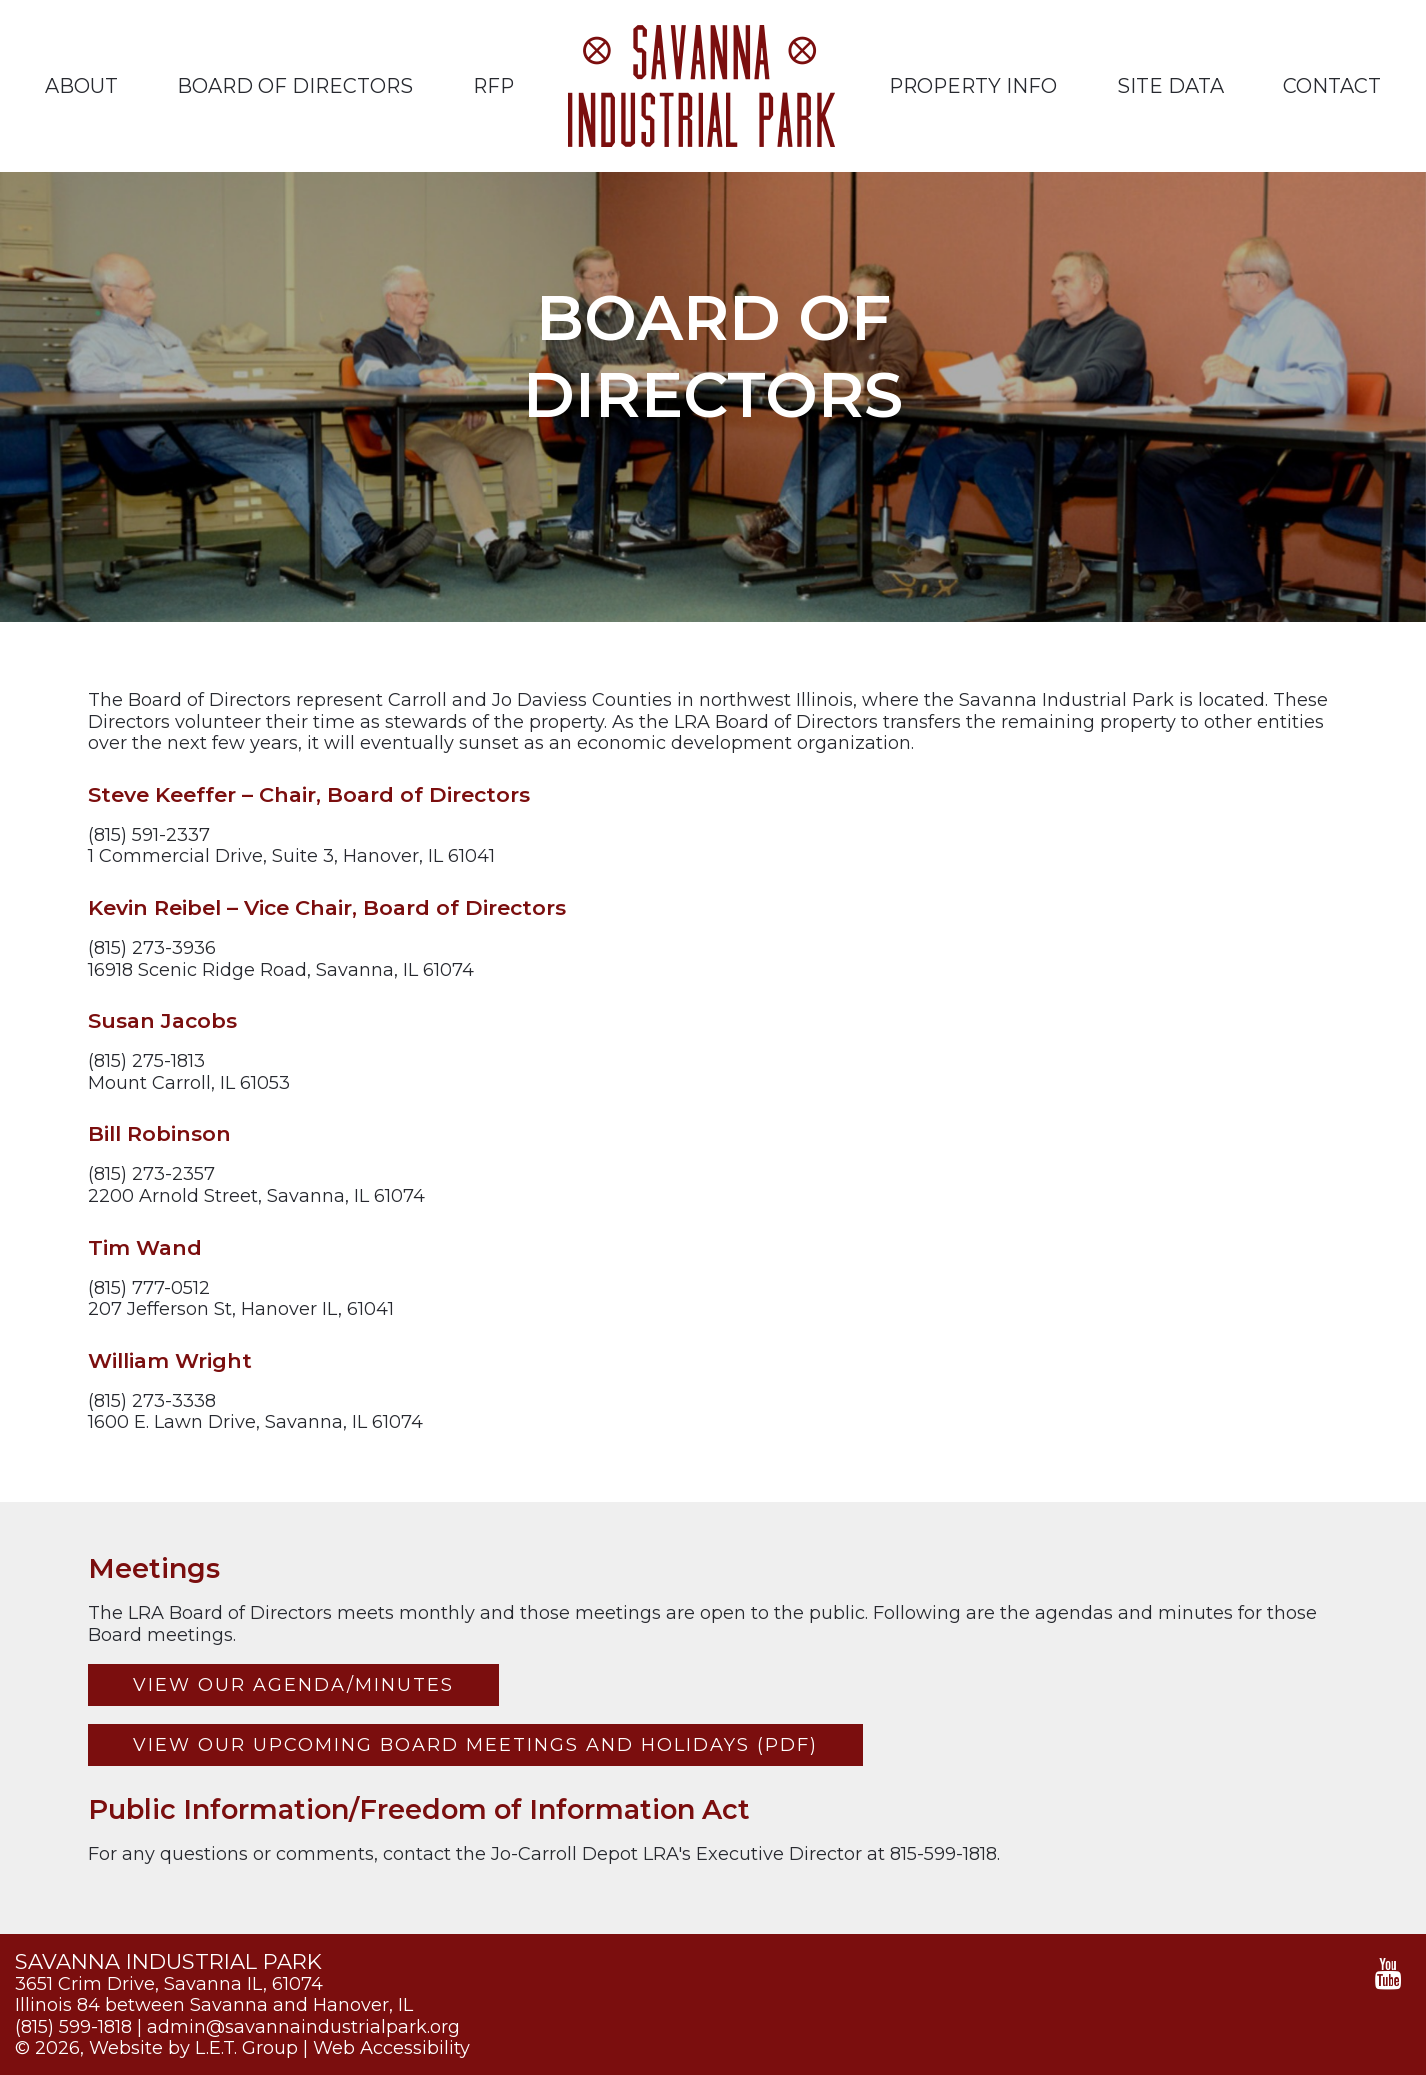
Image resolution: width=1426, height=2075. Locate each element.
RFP (493, 86)
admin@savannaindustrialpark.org (303, 2027)
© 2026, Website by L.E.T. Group (156, 2048)
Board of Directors (295, 86)
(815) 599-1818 (73, 2027)
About (81, 86)
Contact (1332, 86)
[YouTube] (1388, 1974)
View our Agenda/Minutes (293, 1685)
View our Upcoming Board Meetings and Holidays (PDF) (475, 1745)
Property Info (973, 86)
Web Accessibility (391, 2048)
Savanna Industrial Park (701, 86)
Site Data (1170, 86)
